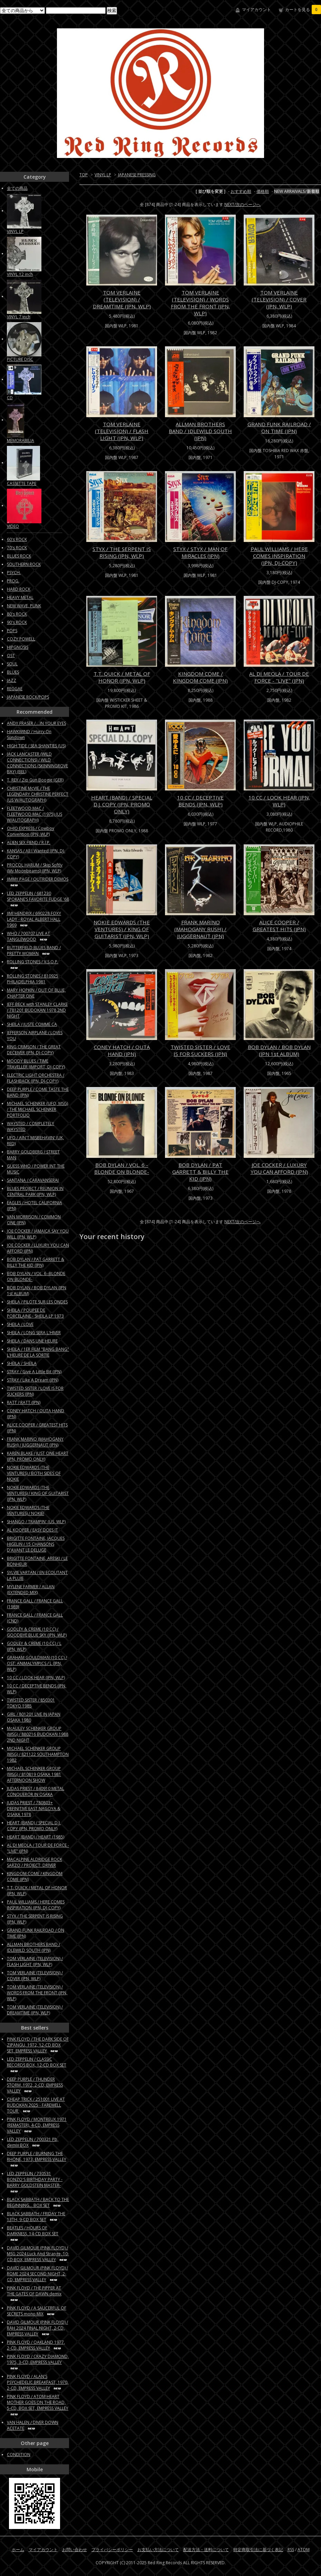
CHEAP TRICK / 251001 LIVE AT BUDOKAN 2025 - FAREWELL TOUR (36, 2105)
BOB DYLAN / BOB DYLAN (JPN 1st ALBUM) (279, 1050)
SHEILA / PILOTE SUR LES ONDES (37, 1302)
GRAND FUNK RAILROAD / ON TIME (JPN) (279, 427)
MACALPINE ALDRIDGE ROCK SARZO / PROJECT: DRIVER (34, 1862)
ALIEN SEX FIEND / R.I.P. (28, 842)
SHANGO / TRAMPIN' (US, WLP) (36, 1522)
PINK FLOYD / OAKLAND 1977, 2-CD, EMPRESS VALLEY (36, 2345)
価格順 (262, 191)
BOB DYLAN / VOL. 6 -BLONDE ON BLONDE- (121, 1168)
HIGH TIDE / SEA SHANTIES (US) (36, 746)
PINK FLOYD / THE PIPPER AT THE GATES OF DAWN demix (34, 2293)
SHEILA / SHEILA (22, 1363)
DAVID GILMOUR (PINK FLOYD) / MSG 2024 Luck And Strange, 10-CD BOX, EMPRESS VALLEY (38, 2254)
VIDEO (13, 526)
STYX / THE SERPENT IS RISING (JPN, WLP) (122, 552)
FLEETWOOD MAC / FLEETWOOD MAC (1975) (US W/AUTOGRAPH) (34, 814)
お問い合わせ (74, 2549)
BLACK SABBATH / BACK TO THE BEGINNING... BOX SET (38, 2202)
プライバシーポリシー (112, 2549)
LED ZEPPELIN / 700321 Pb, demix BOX (32, 2142)
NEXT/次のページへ (242, 204)
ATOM (304, 2549)
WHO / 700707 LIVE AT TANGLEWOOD (28, 936)
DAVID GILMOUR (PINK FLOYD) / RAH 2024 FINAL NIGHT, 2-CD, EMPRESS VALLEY (37, 2328)
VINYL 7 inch (18, 317)
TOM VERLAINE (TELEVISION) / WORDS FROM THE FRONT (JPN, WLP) (200, 303)
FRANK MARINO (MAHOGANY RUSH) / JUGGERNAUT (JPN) (200, 929)
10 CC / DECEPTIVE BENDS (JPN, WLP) (200, 801)
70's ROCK (17, 548)
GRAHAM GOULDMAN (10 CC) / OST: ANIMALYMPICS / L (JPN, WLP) (37, 1663)
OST (11, 655)
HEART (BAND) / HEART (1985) (35, 1837)
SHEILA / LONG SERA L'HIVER (34, 1333)
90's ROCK (17, 622)
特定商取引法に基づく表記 (258, 2549)
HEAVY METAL (20, 597)
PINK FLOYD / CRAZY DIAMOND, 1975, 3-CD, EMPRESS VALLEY (38, 2361)
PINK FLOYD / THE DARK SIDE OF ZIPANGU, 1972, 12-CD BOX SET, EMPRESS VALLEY (38, 2045)
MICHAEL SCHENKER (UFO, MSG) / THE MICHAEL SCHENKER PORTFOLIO (37, 1109)
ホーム (18, 2549)
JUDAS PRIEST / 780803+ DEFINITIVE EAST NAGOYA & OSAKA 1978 (33, 1808)
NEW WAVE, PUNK (24, 606)
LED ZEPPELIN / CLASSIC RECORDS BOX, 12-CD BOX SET (36, 2064)
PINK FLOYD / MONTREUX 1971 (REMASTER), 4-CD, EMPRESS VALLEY (37, 2125)
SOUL (12, 664)
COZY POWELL (21, 639)
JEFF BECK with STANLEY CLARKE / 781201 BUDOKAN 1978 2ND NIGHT (37, 1010)
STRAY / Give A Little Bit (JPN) (34, 1372)
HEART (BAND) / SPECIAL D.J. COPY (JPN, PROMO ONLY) (121, 804)
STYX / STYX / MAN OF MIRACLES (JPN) (200, 552)
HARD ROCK (18, 589)
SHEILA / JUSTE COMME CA (32, 1024)
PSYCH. (14, 572)
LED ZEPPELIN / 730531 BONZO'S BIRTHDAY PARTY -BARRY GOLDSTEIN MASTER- (34, 2182)
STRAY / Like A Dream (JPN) (32, 1380)
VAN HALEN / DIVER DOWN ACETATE (32, 2425)
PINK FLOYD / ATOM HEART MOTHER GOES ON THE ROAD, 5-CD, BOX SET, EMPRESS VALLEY (37, 2405)
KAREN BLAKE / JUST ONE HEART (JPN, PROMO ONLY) (37, 1456)
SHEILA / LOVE (20, 1324)
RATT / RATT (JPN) (23, 1402)
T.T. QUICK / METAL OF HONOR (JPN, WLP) (122, 677)
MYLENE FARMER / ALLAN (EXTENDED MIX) (31, 1589)
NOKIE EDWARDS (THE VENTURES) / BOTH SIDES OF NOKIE (34, 1473)
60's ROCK (17, 539)
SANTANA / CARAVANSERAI (33, 1180)
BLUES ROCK (19, 556)
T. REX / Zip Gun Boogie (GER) (35, 780)
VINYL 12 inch (20, 274)
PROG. (13, 581)
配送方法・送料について (206, 2549)
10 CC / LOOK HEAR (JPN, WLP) (279, 801)
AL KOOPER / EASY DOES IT (32, 1530)
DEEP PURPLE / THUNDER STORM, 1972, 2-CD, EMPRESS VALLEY (35, 2085)
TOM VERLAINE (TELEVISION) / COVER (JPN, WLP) (279, 299)
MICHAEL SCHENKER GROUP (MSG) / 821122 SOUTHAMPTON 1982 (38, 1754)
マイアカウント (256, 9)
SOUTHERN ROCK (24, 564)
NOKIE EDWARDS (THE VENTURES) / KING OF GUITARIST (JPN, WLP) (122, 929)
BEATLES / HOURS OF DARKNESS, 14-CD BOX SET (32, 2233)
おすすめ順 (241, 191)
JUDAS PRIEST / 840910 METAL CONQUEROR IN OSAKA (35, 1791)
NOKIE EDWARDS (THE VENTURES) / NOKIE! (28, 1510)
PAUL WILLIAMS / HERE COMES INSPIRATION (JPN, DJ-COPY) (279, 555)
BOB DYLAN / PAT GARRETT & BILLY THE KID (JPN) (200, 1171)
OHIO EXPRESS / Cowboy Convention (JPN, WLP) (30, 831)
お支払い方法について (158, 2549)
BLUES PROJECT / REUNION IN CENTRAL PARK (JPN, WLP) (35, 1191)
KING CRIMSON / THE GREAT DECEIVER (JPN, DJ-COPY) (34, 1050)
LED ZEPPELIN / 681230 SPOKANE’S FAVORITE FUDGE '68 (38, 898)
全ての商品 (17, 188)
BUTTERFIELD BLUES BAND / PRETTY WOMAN (34, 950)
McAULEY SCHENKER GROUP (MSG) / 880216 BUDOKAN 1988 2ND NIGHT (37, 1734)
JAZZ (11, 680)
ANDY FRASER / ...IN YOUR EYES (36, 723)
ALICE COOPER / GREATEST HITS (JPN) (279, 926)
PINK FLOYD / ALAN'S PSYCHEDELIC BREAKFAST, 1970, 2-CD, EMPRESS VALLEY (37, 2382)
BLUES (13, 672)
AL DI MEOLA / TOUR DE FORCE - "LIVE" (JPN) (279, 677)
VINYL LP (103, 175)
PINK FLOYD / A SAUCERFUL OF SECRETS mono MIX (36, 2311)
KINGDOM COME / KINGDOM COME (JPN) (200, 677)
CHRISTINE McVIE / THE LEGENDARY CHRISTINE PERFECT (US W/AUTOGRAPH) (37, 794)
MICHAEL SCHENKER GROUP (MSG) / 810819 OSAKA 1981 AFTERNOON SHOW (34, 1774)
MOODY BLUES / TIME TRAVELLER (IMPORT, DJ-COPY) (36, 1064)
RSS (291, 2549)
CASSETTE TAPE (21, 483)
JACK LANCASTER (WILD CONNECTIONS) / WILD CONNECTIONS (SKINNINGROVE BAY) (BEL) (37, 763)
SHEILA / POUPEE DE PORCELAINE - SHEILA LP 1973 (35, 1313)
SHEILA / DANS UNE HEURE (32, 1341)
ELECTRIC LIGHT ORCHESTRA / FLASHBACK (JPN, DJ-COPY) (35, 1078)
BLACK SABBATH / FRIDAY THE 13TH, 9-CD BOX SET (36, 2216)
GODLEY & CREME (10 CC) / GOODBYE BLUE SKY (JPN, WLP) (37, 1632)
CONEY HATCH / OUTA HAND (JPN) (122, 1050)
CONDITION (18, 2454)
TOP (83, 175)
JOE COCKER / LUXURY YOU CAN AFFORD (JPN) (279, 1168)
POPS (12, 631)
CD (10, 398)
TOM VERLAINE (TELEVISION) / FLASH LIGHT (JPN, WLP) (121, 431)
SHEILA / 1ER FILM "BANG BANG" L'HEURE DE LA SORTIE (38, 1352)
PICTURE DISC (20, 359)
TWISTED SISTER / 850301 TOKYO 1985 (31, 1703)
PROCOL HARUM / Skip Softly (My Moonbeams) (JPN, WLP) (34, 868)
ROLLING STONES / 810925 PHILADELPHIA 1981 (32, 979)
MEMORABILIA (20, 440)
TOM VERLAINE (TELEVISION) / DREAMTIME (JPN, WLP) (122, 299)
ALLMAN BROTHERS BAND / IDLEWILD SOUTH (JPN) (200, 431)
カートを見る (303, 9)
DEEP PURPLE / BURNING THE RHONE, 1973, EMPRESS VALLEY (36, 2159)
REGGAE (14, 689)
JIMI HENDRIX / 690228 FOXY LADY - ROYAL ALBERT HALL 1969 (34, 919)
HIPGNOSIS (17, 647)
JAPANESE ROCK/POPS (28, 697)
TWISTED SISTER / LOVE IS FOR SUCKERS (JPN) (200, 1050)
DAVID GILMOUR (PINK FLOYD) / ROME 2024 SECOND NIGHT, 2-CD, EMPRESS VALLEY (37, 2274)
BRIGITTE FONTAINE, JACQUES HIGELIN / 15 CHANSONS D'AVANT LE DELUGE (36, 1544)
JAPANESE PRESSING (137, 175)
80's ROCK (17, 614)
